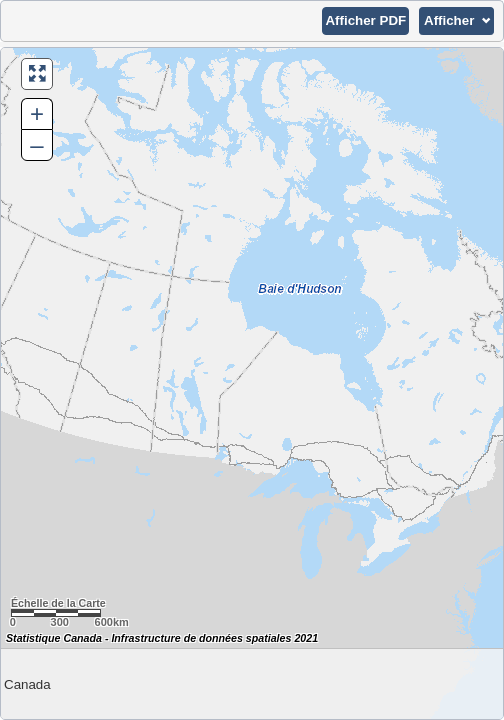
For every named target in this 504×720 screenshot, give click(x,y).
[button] (365, 21)
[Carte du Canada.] (252, 383)
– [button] (36, 144)
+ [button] (37, 113)
